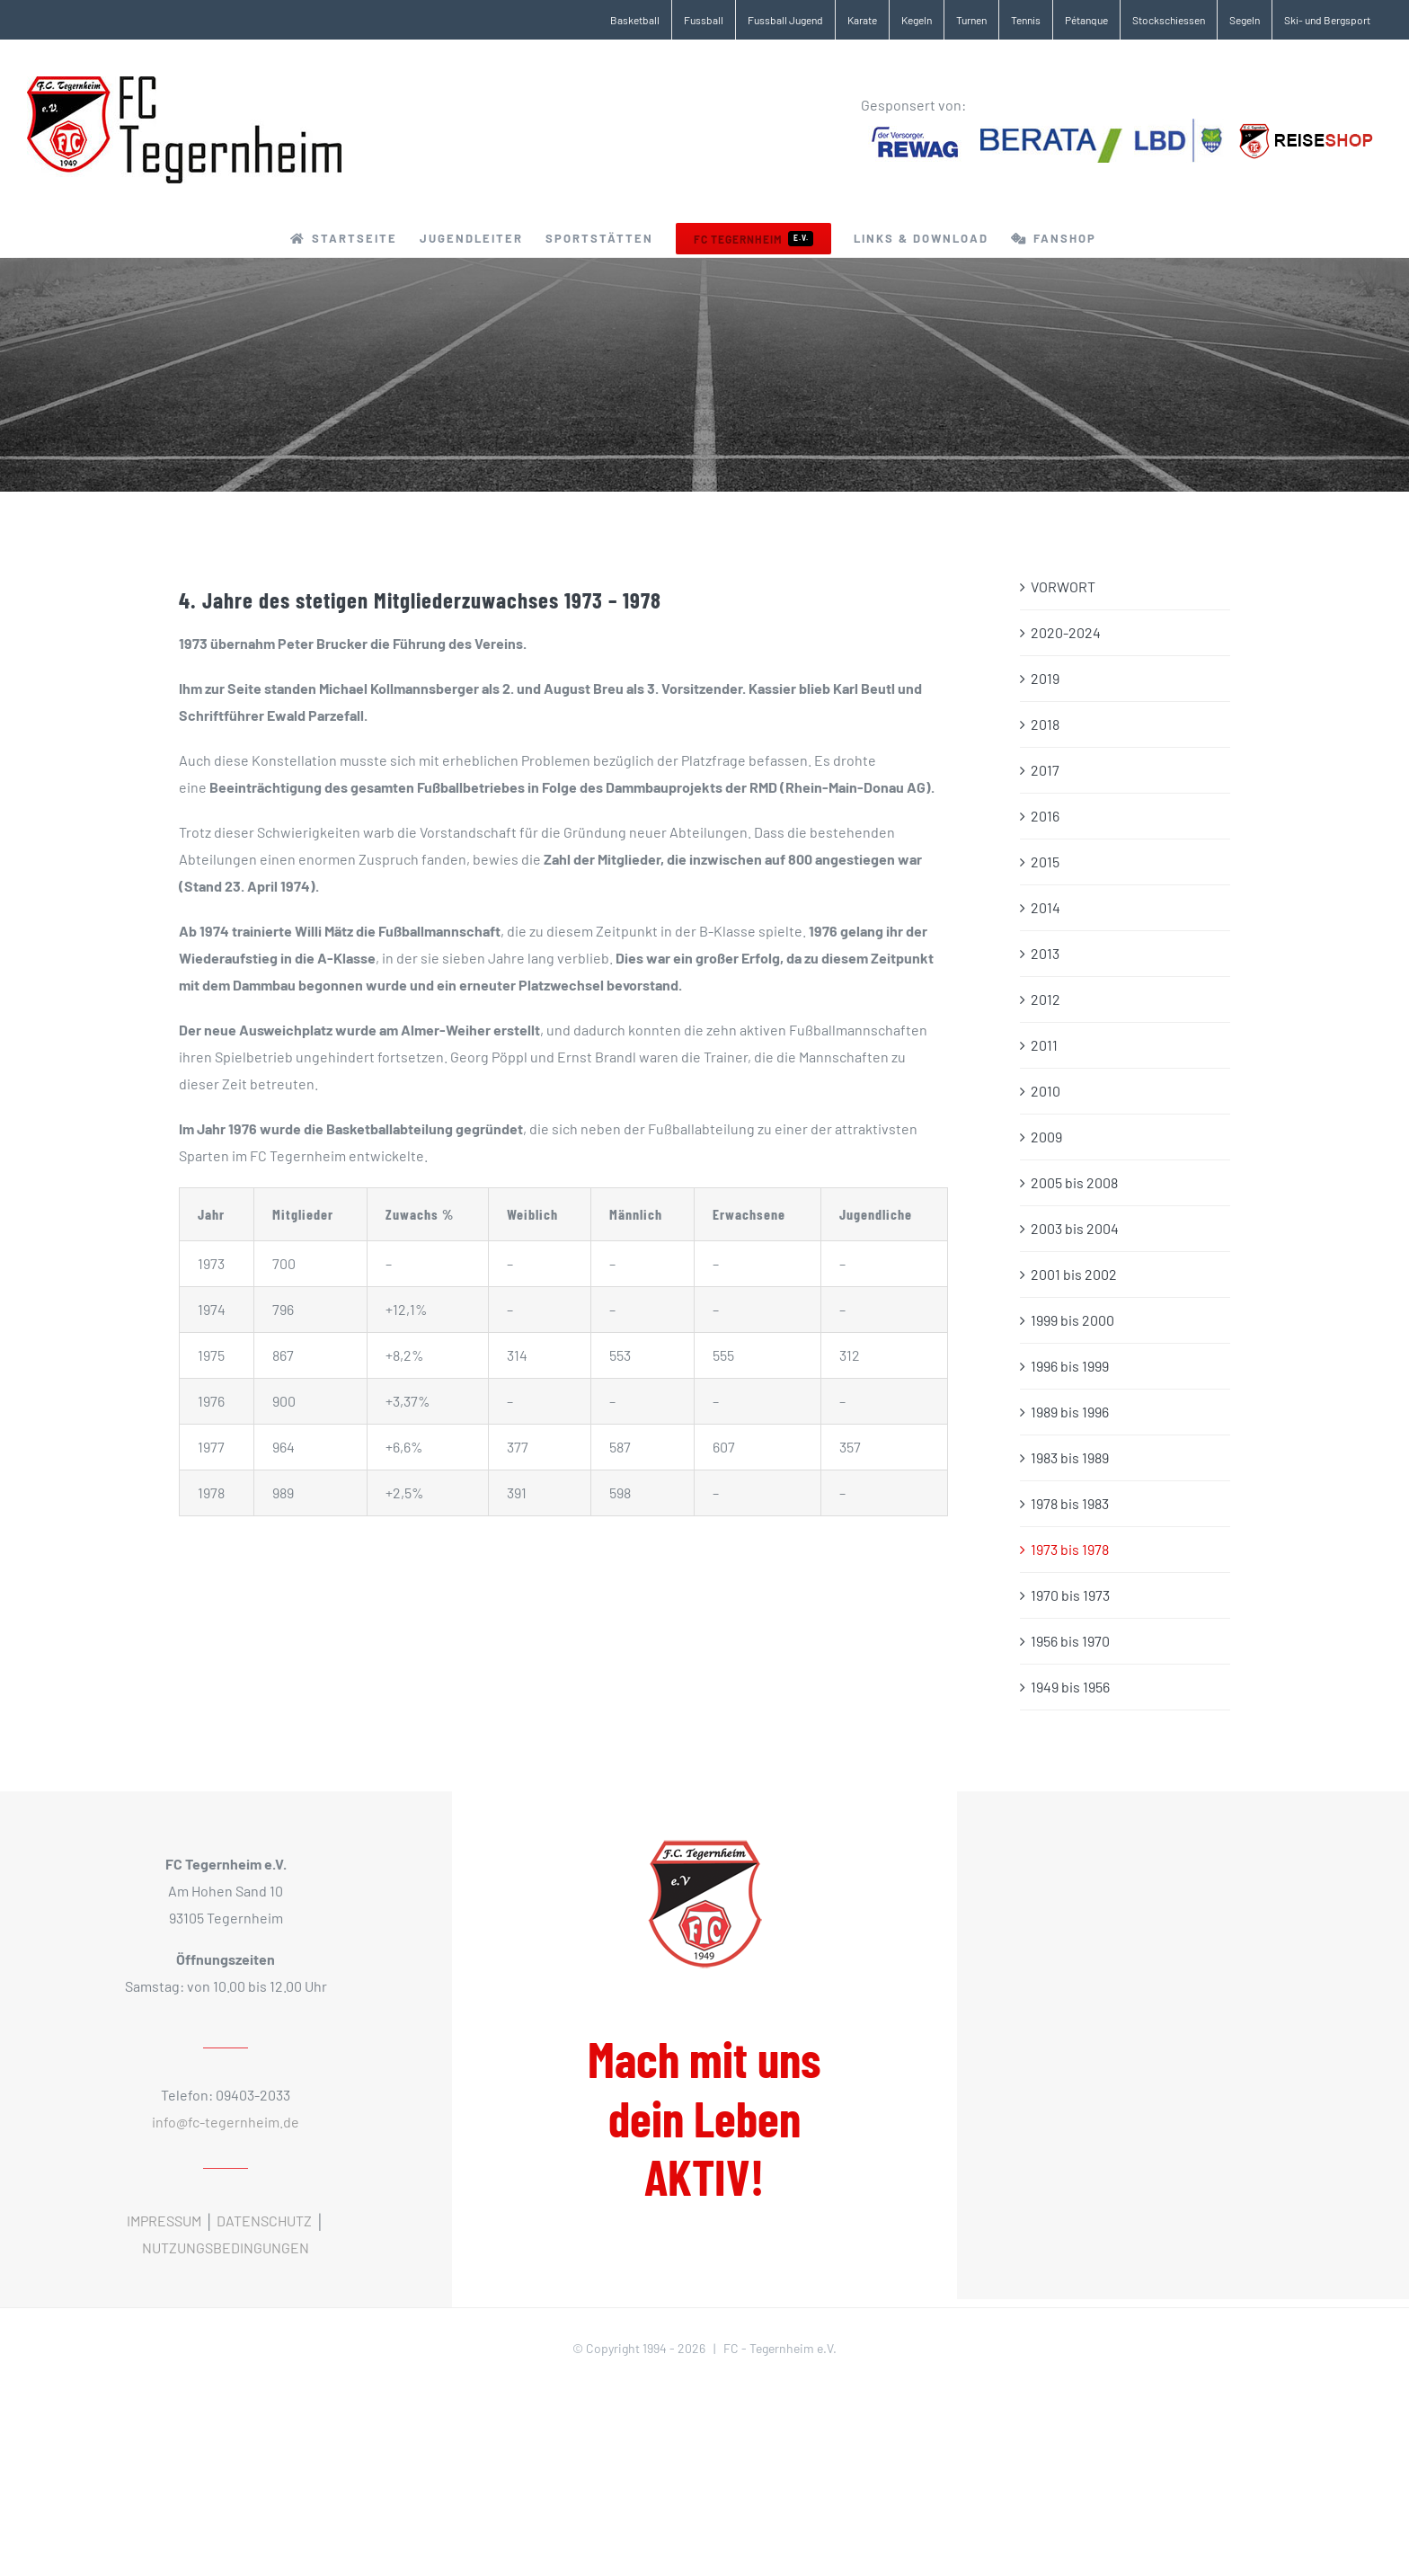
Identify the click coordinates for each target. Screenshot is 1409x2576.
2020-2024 (1066, 632)
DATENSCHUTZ (264, 2220)
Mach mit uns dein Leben (704, 2118)
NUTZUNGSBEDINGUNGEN (225, 2247)
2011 (1044, 1044)
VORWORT (1063, 586)
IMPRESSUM (164, 2220)
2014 (1045, 907)
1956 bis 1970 (1070, 1640)
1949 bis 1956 (1070, 1686)
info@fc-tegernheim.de (225, 2121)
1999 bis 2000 (1072, 1319)
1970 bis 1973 (1070, 1594)
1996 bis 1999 (1070, 1365)
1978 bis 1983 (1070, 1503)
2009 (1046, 1136)
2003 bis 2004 (1075, 1228)
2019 (1045, 678)
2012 (1045, 999)
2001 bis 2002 (1074, 1274)
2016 (1045, 815)
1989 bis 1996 (1070, 1411)
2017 (1045, 769)
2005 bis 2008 (1074, 1182)
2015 (1045, 861)
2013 (1045, 953)
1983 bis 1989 (1070, 1457)
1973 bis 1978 (1070, 1549)
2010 (1045, 1090)
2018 (1045, 724)
